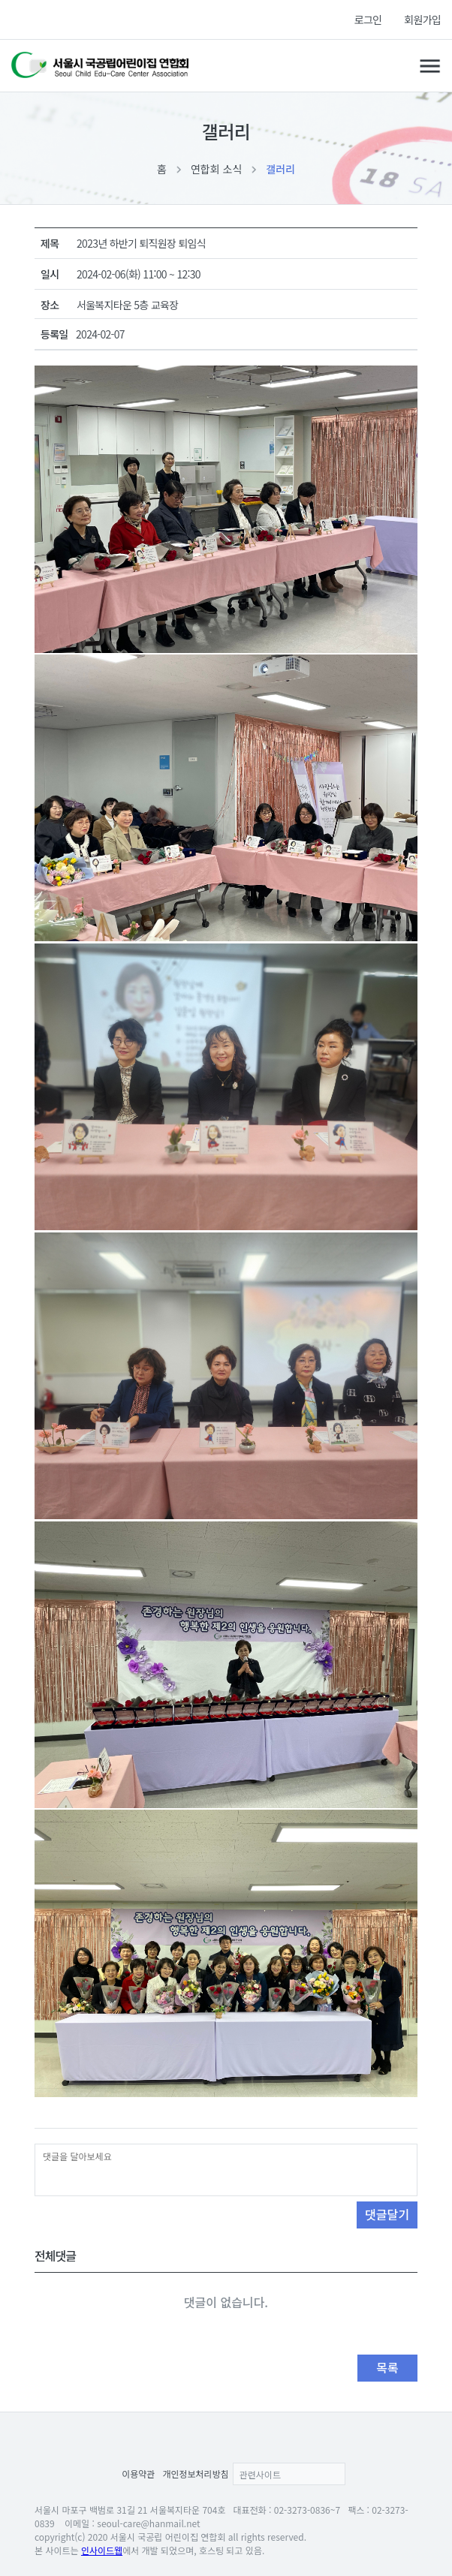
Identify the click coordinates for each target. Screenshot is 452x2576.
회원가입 (422, 19)
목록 (387, 2367)
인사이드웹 (101, 2550)
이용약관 (138, 2473)
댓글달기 (387, 2214)
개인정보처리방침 (195, 2473)
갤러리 (280, 169)
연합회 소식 (216, 169)
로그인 (368, 19)
